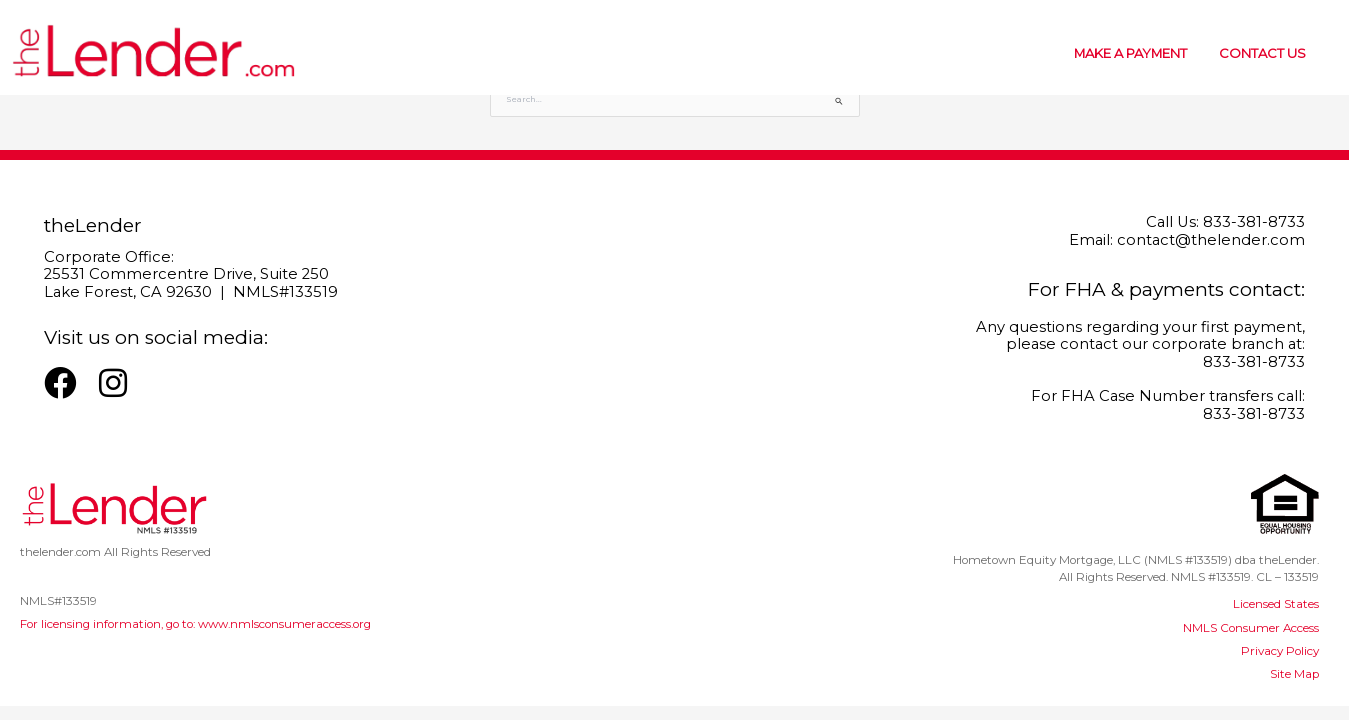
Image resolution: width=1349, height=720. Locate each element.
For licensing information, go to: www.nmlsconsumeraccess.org (195, 624)
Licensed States (1276, 604)
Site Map (1294, 674)
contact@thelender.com (1211, 240)
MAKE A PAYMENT (1130, 53)
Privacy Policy (1280, 651)
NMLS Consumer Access (1251, 628)
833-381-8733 (1254, 222)
